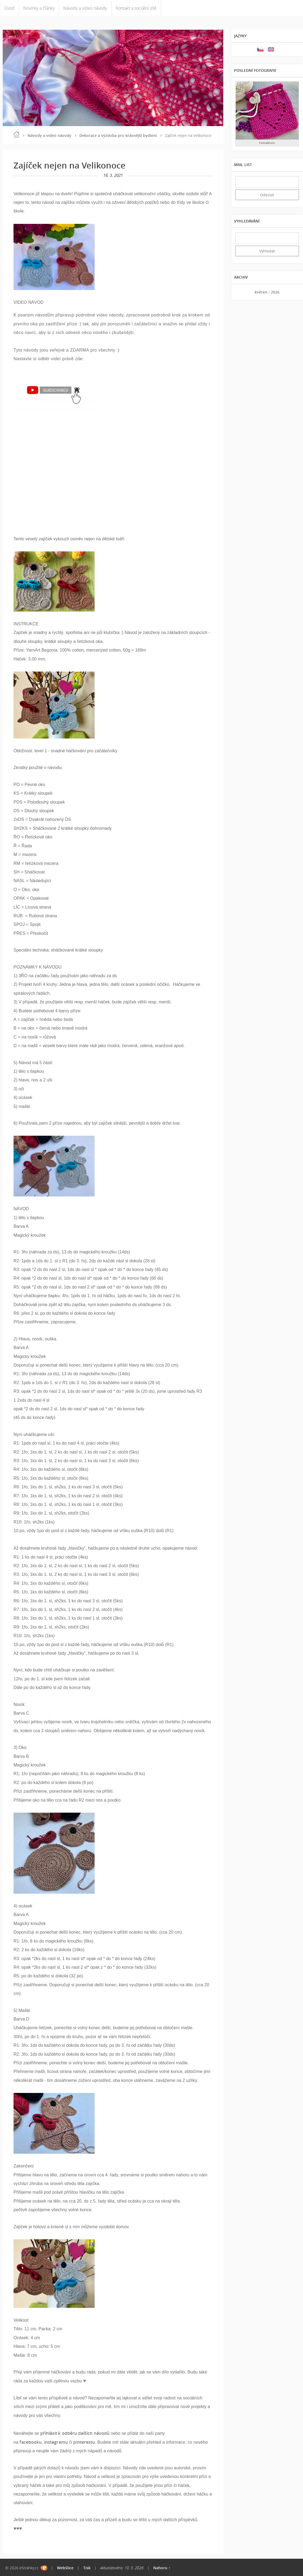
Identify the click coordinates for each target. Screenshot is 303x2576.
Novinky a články (39, 8)
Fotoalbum (267, 143)
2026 (275, 292)
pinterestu (84, 2442)
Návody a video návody (85, 8)
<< (241, 292)
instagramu (56, 2442)
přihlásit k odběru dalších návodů (74, 2433)
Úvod (9, 8)
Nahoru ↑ (161, 2567)
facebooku (30, 2442)
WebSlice (65, 2567)
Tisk (87, 2567)
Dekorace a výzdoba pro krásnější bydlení (118, 135)
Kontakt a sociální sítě (136, 8)
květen (261, 292)
